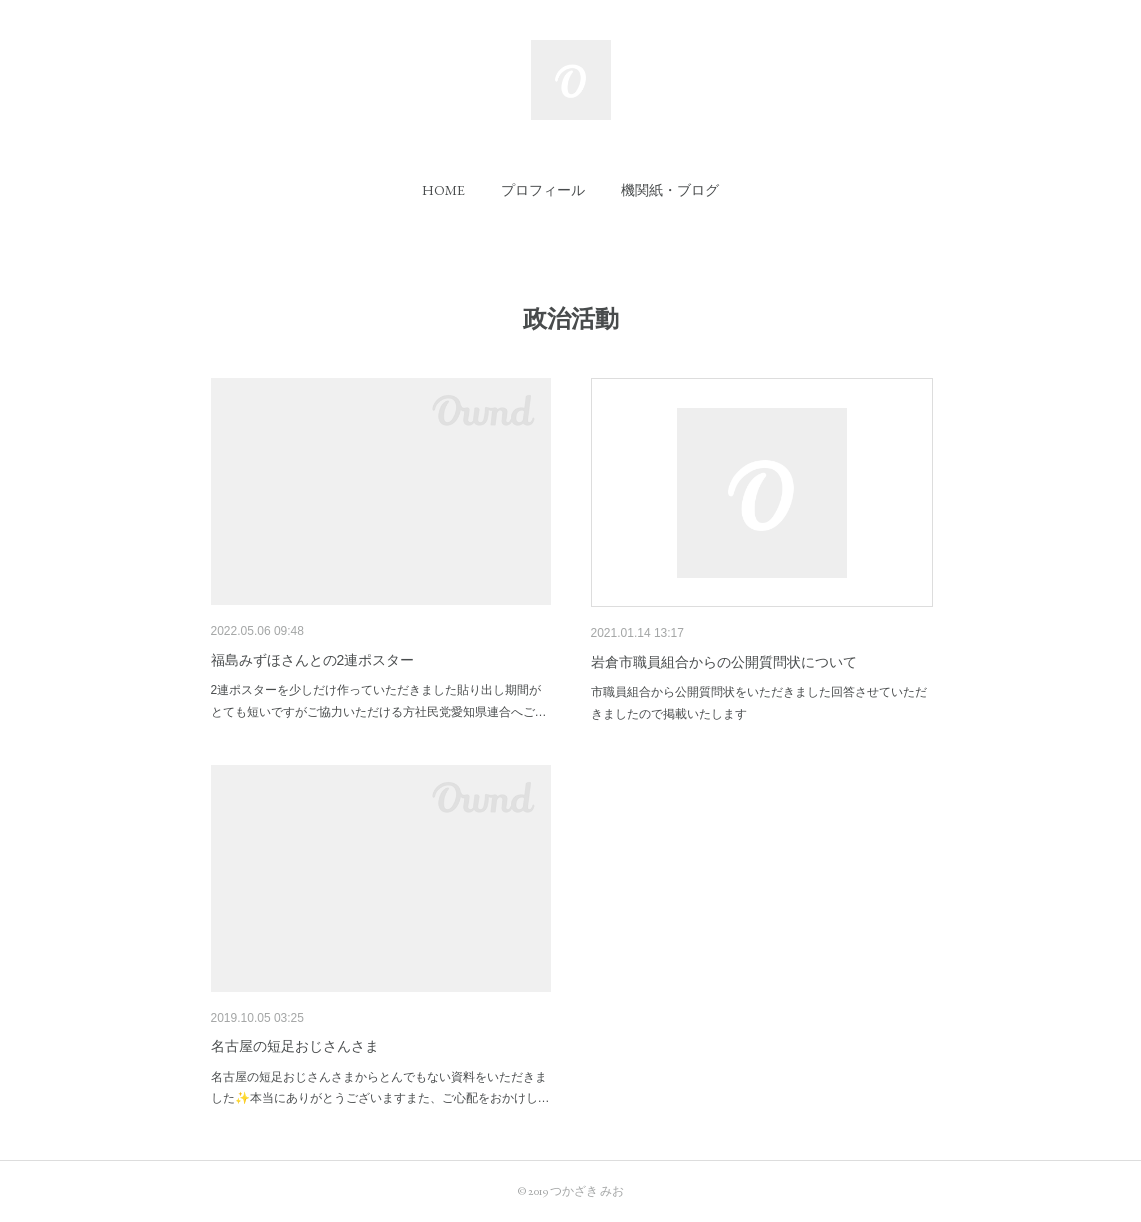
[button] (443, 190)
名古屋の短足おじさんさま (295, 1046)
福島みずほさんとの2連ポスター (313, 660)
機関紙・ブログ (670, 190)
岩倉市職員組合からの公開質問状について (724, 662)
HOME (443, 190)
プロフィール (543, 190)
